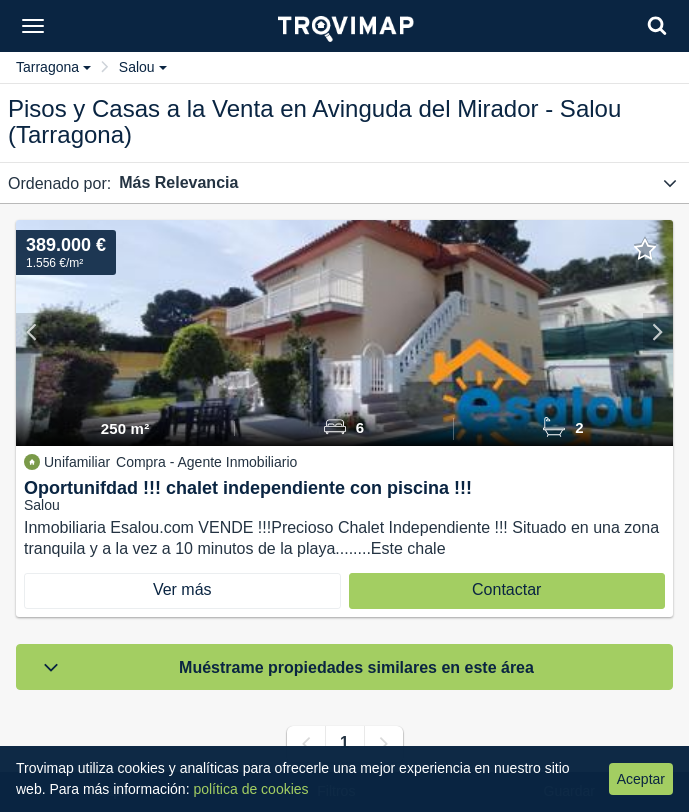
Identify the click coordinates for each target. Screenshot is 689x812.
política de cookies (250, 789)
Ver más (182, 589)
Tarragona (53, 67)
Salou (143, 67)
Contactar (506, 589)
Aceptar (641, 779)
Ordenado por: (59, 183)
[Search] (657, 25)
